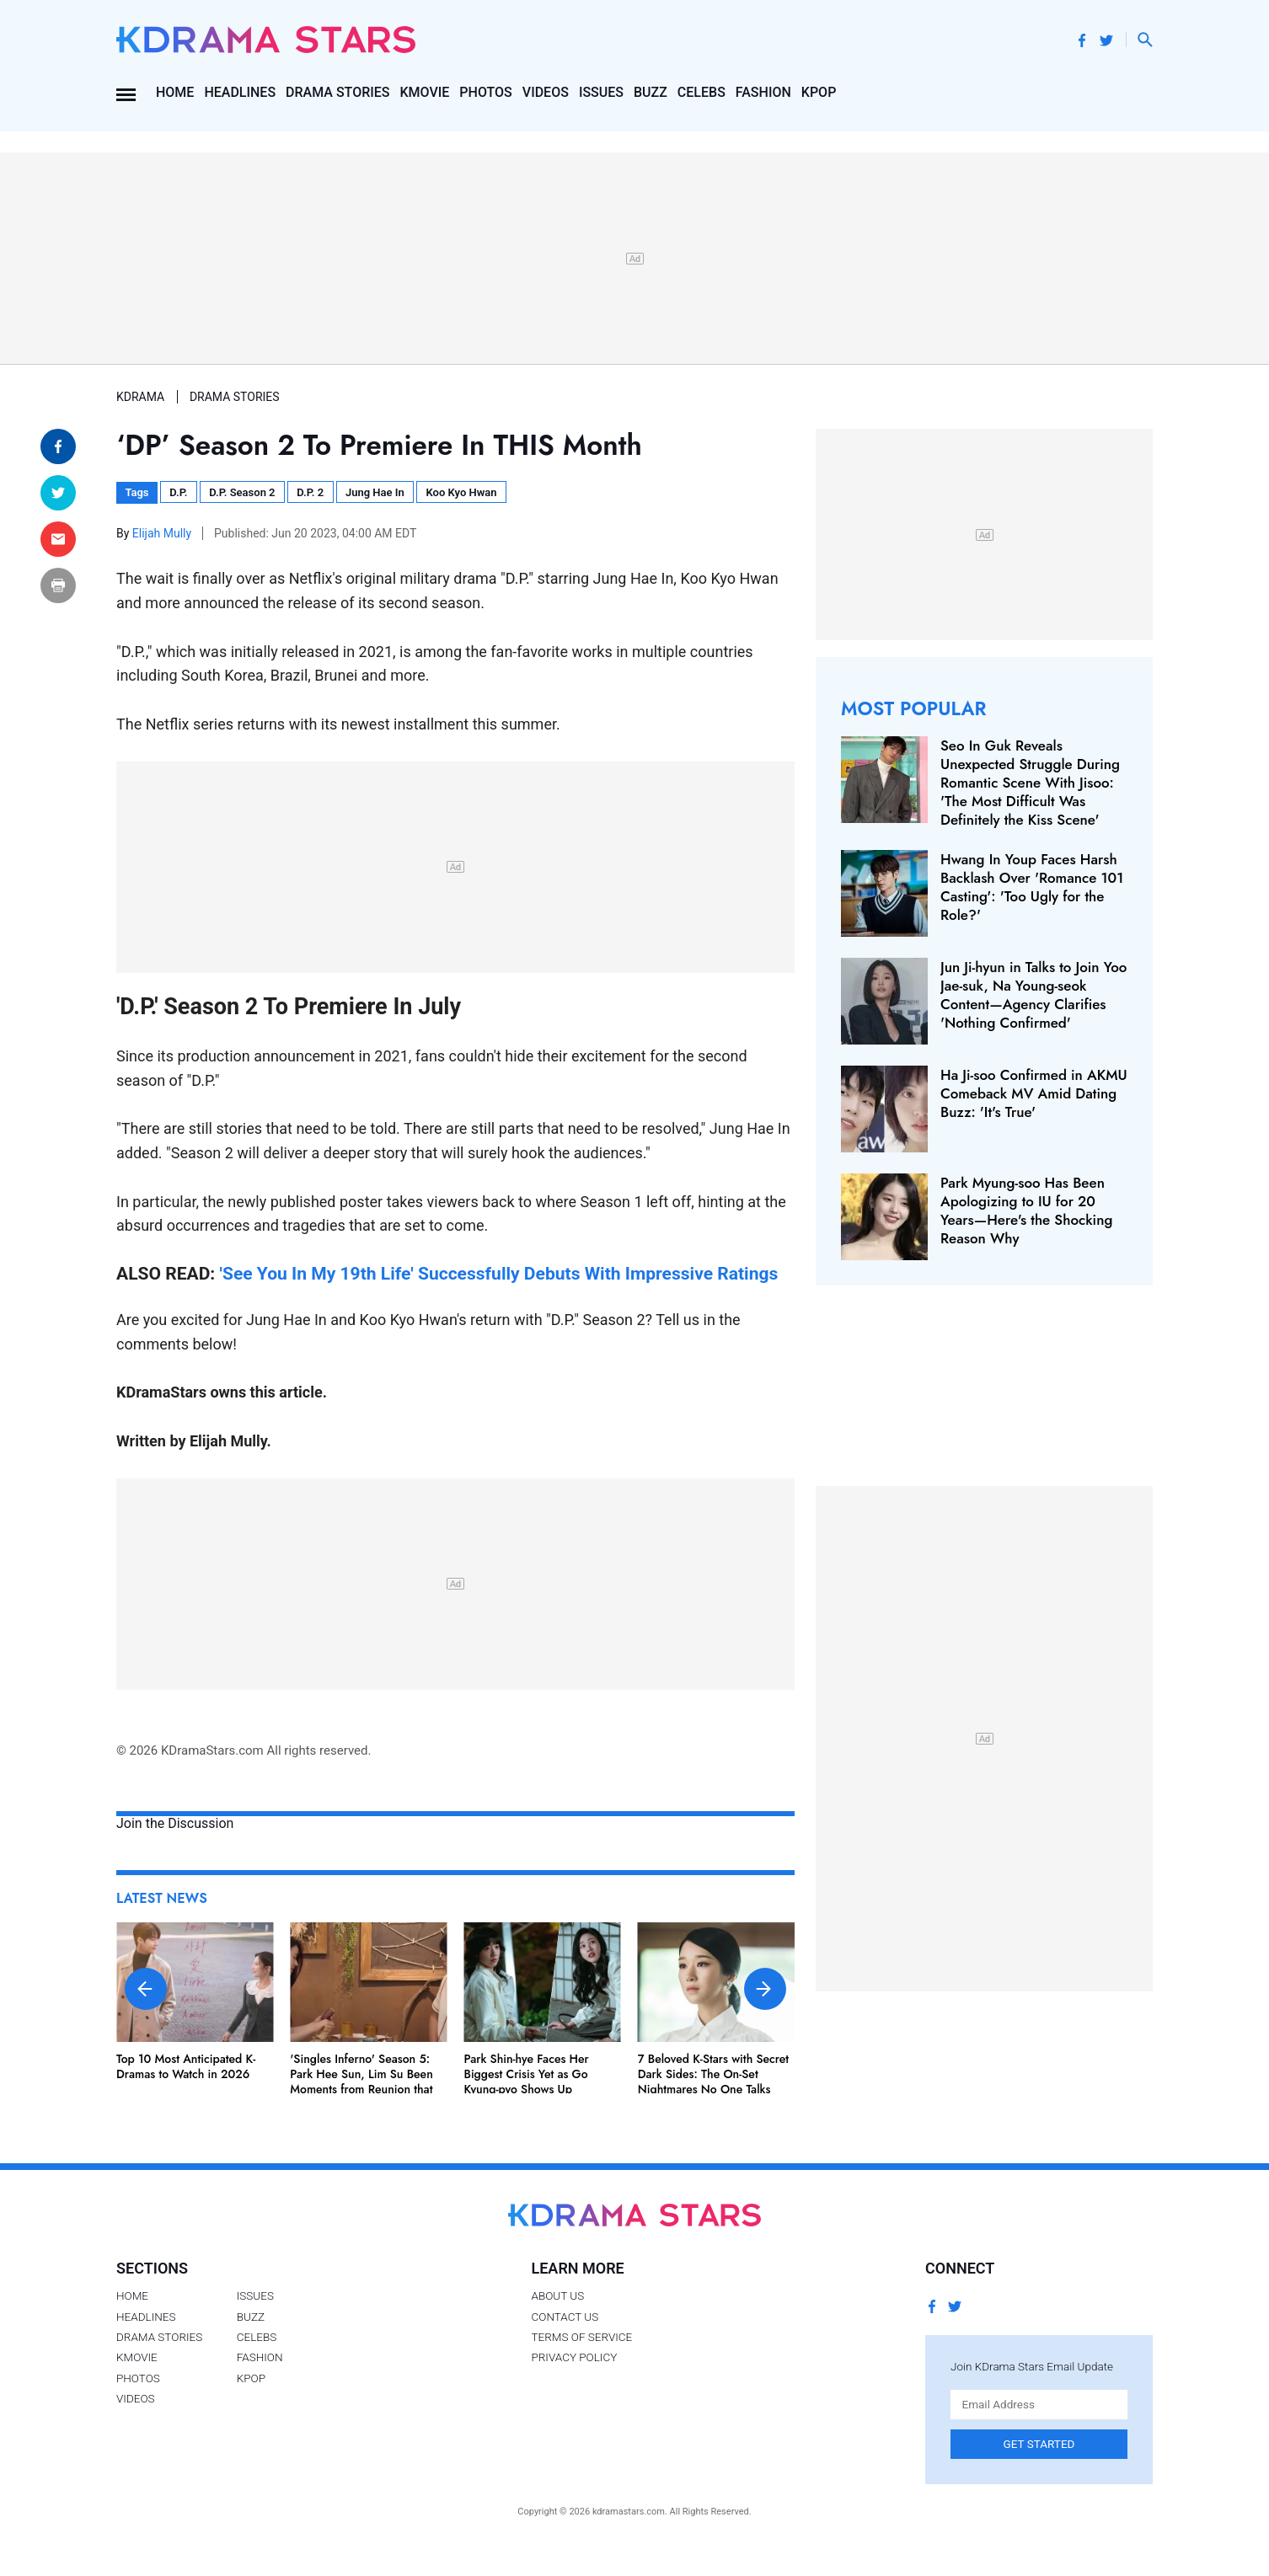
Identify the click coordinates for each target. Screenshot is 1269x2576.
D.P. (178, 492)
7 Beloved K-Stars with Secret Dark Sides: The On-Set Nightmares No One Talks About (713, 2082)
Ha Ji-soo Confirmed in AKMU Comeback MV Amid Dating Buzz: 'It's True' (1033, 1093)
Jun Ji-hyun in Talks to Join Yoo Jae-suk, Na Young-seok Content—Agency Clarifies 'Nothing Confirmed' (1033, 995)
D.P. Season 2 (242, 492)
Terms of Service (581, 2337)
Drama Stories (337, 92)
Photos (485, 92)
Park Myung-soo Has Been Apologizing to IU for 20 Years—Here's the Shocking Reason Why (1026, 1210)
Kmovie (425, 92)
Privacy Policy (574, 2357)
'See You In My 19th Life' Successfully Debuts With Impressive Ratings (499, 1273)
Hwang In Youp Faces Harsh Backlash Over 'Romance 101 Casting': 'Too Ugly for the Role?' (1031, 887)
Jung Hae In (374, 492)
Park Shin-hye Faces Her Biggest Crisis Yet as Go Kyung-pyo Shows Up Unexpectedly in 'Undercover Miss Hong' (539, 2089)
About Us (557, 2295)
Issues (601, 92)
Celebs (701, 92)
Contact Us (564, 2316)
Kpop (819, 92)
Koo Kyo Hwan (461, 492)
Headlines (240, 92)
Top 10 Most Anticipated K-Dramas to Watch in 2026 (185, 2066)
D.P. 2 (310, 492)
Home (175, 92)
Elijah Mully (163, 533)
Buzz (650, 92)
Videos (545, 92)
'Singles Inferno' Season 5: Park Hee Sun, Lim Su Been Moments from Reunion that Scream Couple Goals (361, 2082)
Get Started (1039, 2443)
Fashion (763, 92)
